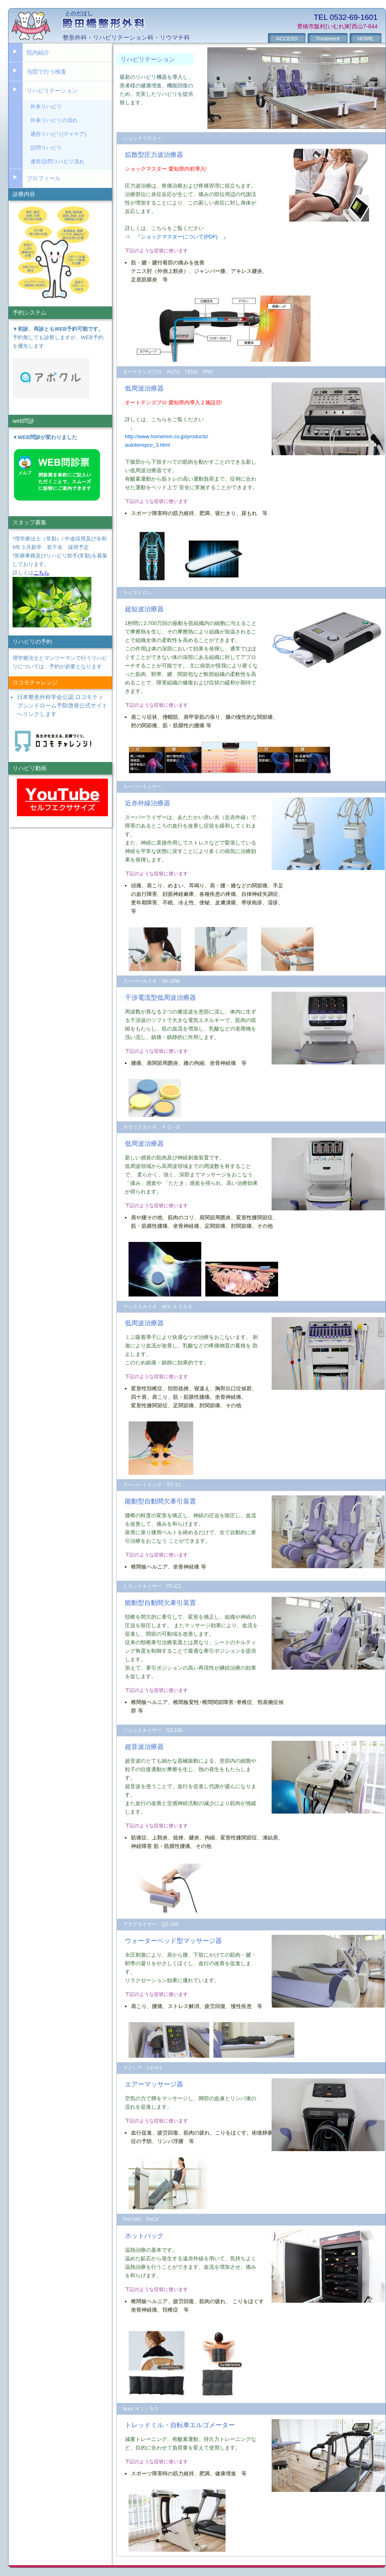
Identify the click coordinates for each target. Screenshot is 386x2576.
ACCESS (286, 39)
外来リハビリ (46, 106)
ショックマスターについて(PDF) (179, 237)
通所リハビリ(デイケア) (58, 134)
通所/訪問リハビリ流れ (57, 161)
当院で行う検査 (46, 71)
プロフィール (44, 178)
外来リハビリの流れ (54, 120)
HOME (365, 39)
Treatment (328, 39)
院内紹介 (38, 52)
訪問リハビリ (46, 148)
